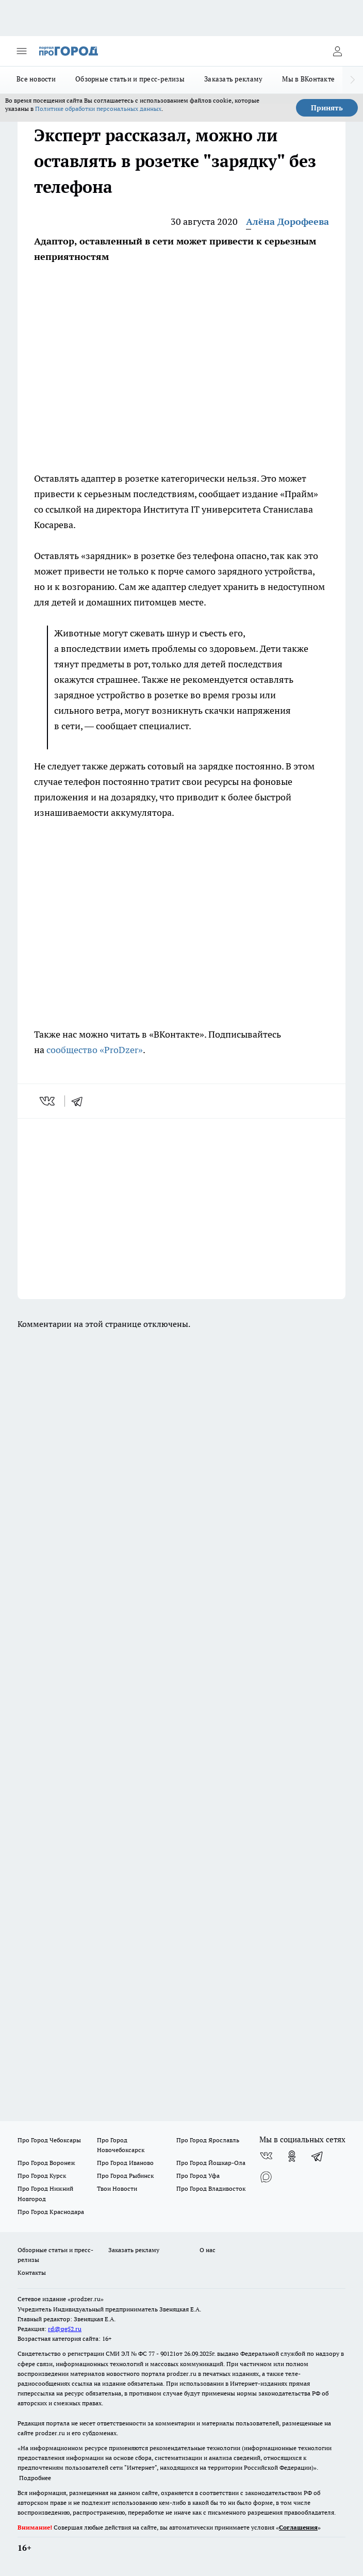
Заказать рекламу (233, 79)
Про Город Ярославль (207, 2140)
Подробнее (35, 2478)
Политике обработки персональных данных (98, 108)
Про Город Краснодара (51, 2212)
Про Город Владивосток (210, 2188)
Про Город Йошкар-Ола (210, 2163)
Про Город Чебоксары (49, 2140)
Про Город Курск (42, 2175)
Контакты (32, 2272)
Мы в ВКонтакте (308, 79)
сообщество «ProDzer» (93, 1050)
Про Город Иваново (125, 2163)
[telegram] (80, 1101)
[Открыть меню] (21, 51)
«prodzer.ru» (86, 2299)
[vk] (48, 1101)
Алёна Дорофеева (287, 221)
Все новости (36, 79)
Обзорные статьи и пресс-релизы (130, 79)
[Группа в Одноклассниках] (292, 2156)
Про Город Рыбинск (125, 2175)
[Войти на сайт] (337, 51)
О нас (208, 2250)
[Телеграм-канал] (318, 2156)
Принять (327, 107)
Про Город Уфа (198, 2175)
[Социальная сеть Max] (266, 2177)
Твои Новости (117, 2188)
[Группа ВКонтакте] (266, 2156)
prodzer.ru (181, 2373)
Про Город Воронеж (46, 2163)
